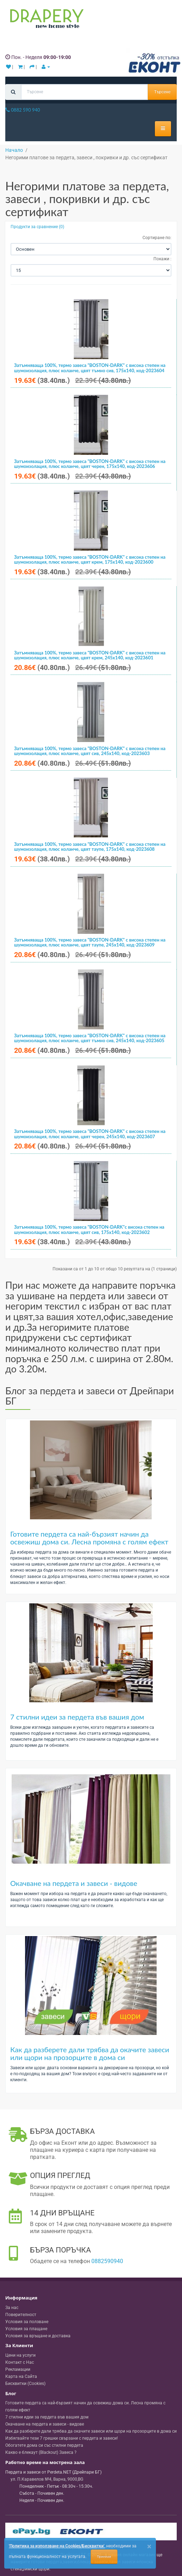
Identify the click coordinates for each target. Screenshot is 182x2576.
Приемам (104, 2556)
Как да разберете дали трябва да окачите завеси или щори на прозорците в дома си (89, 2053)
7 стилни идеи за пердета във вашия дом (77, 1717)
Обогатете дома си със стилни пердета (44, 2445)
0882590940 (107, 2261)
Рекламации (17, 2369)
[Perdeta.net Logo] (45, 20)
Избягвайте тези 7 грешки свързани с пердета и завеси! (61, 2438)
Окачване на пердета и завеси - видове (73, 1883)
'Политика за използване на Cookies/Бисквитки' (56, 2546)
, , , (47, 2479)
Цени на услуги (20, 2355)
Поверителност (20, 2314)
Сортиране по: (156, 237)
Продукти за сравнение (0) (37, 226)
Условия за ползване (26, 2321)
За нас (11, 2307)
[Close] (149, 2546)
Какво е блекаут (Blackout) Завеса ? (41, 2452)
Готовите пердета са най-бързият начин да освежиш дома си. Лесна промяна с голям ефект (89, 1538)
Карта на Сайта (21, 2376)
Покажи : (162, 258)
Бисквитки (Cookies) (25, 2383)
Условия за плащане (26, 2328)
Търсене (162, 91)
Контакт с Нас (19, 2362)
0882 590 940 (22, 110)
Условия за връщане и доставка (38, 2335)
